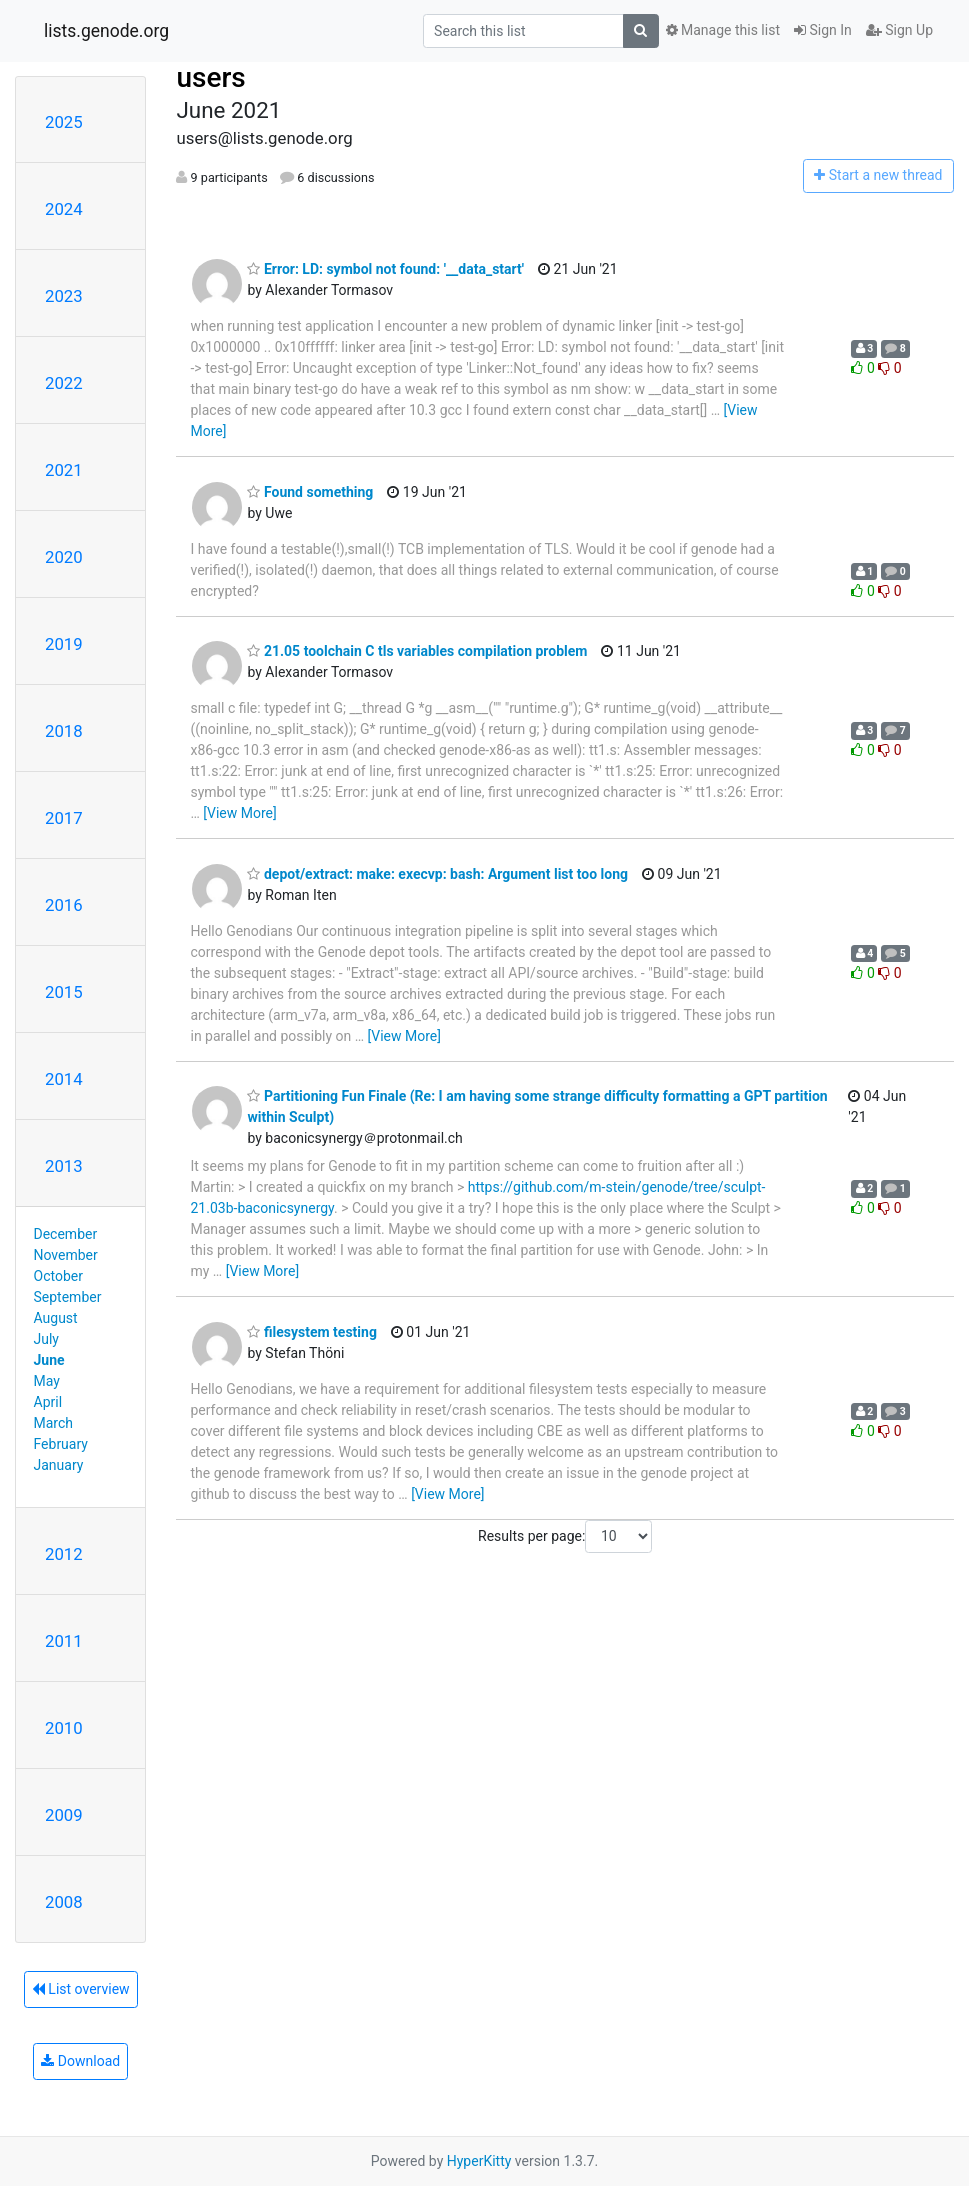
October (58, 1276)
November (66, 1255)
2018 (64, 731)
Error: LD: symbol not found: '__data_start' (385, 269)
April (48, 1402)
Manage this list (723, 30)
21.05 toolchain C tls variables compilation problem (417, 651)
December (66, 1234)
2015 (64, 992)
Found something (310, 492)
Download (80, 2061)
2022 (64, 383)
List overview (81, 1989)
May (47, 1381)
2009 (64, 1815)
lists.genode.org (106, 31)
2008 (64, 1902)
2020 (64, 557)
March (54, 1423)
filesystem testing (311, 1332)
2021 (64, 470)
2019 (64, 644)
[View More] (239, 813)
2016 (64, 905)
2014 (64, 1079)
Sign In (823, 30)
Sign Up (899, 30)
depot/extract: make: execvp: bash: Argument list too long (437, 874)
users (210, 77)
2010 (64, 1728)
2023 (64, 296)
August (56, 1318)
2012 (64, 1554)
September (68, 1297)
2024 (64, 209)
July (46, 1339)
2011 (64, 1641)
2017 (64, 818)
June (49, 1360)
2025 (64, 122)
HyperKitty (479, 2161)
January (59, 1465)
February (61, 1444)
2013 (64, 1166)
